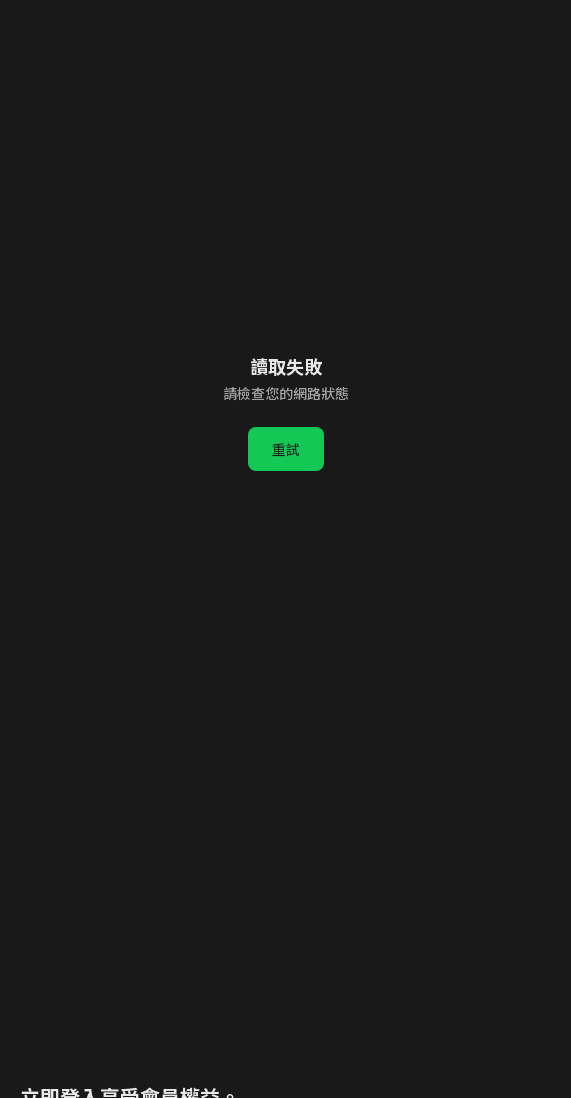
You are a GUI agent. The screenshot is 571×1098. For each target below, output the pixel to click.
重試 (286, 449)
